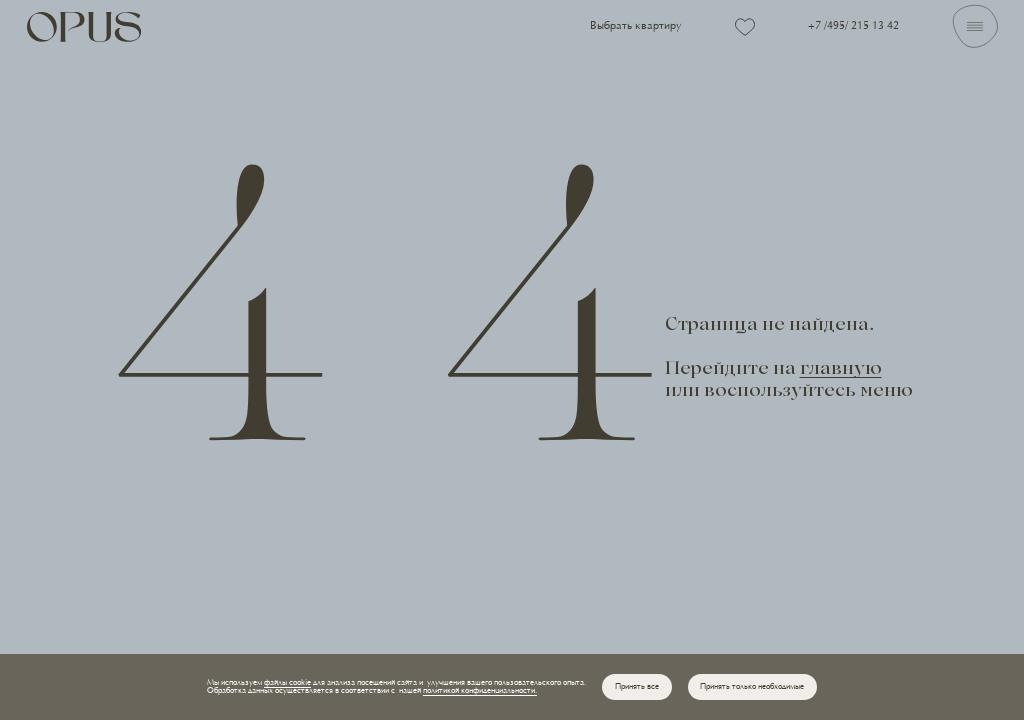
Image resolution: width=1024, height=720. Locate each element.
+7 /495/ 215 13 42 (853, 26)
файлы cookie (287, 683)
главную (841, 370)
